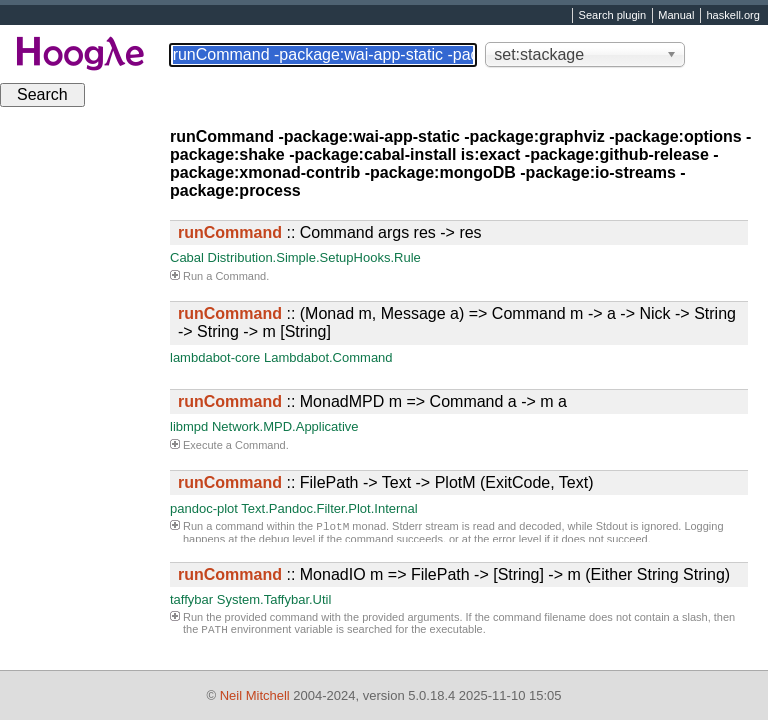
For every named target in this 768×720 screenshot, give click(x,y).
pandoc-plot (204, 508)
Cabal (187, 257)
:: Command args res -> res (330, 232)
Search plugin (613, 16)
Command (240, 276)
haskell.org (732, 16)
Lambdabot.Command (328, 357)
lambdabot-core (215, 357)
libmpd (189, 426)
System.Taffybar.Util (274, 599)
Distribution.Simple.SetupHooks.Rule (314, 257)
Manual (676, 16)
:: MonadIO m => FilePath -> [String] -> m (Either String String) (454, 574)
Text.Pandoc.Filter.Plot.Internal (329, 508)
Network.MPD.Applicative (285, 426)
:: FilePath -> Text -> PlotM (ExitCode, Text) (386, 482)
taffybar (191, 599)
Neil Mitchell (255, 695)
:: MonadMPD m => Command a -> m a (372, 401)
